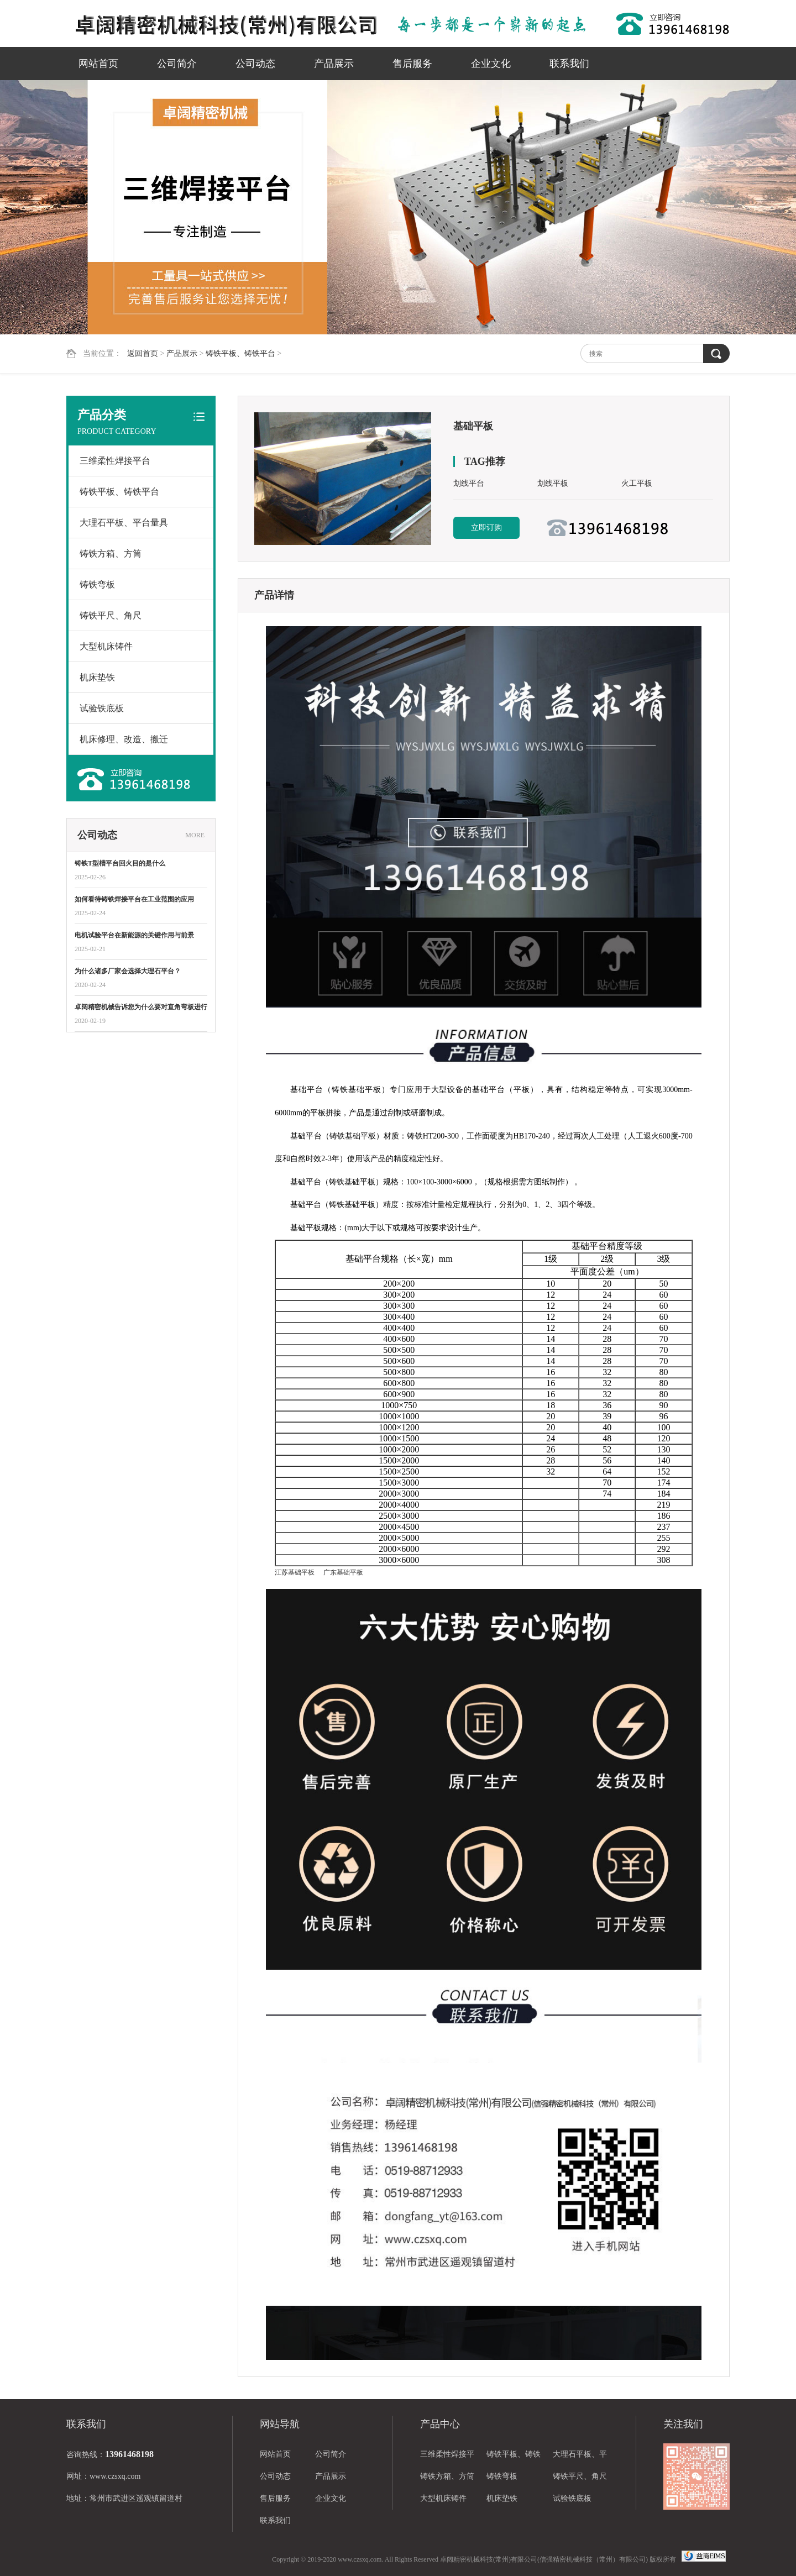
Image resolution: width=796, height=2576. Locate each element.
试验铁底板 (102, 708)
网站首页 (98, 63)
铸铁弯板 (97, 584)
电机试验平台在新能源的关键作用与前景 (134, 935)
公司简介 (177, 63)
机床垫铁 (97, 677)
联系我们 (569, 63)
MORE (195, 835)
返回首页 (142, 353)
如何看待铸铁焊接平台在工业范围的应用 (134, 899)
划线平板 (552, 483)
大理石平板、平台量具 (124, 522)
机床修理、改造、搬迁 (124, 739)
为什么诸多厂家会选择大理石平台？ (128, 971)
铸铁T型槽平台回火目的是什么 (120, 863)
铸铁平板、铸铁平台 (240, 353)
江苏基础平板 (295, 1572)
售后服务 (412, 63)
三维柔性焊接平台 (115, 460)
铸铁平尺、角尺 (111, 615)
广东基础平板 (343, 1572)
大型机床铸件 (106, 646)
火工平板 (636, 483)
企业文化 (491, 63)
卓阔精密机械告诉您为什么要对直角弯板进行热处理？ (141, 1007)
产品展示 (334, 63)
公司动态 (255, 63)
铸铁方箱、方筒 (111, 553)
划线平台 (468, 483)
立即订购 (486, 527)
